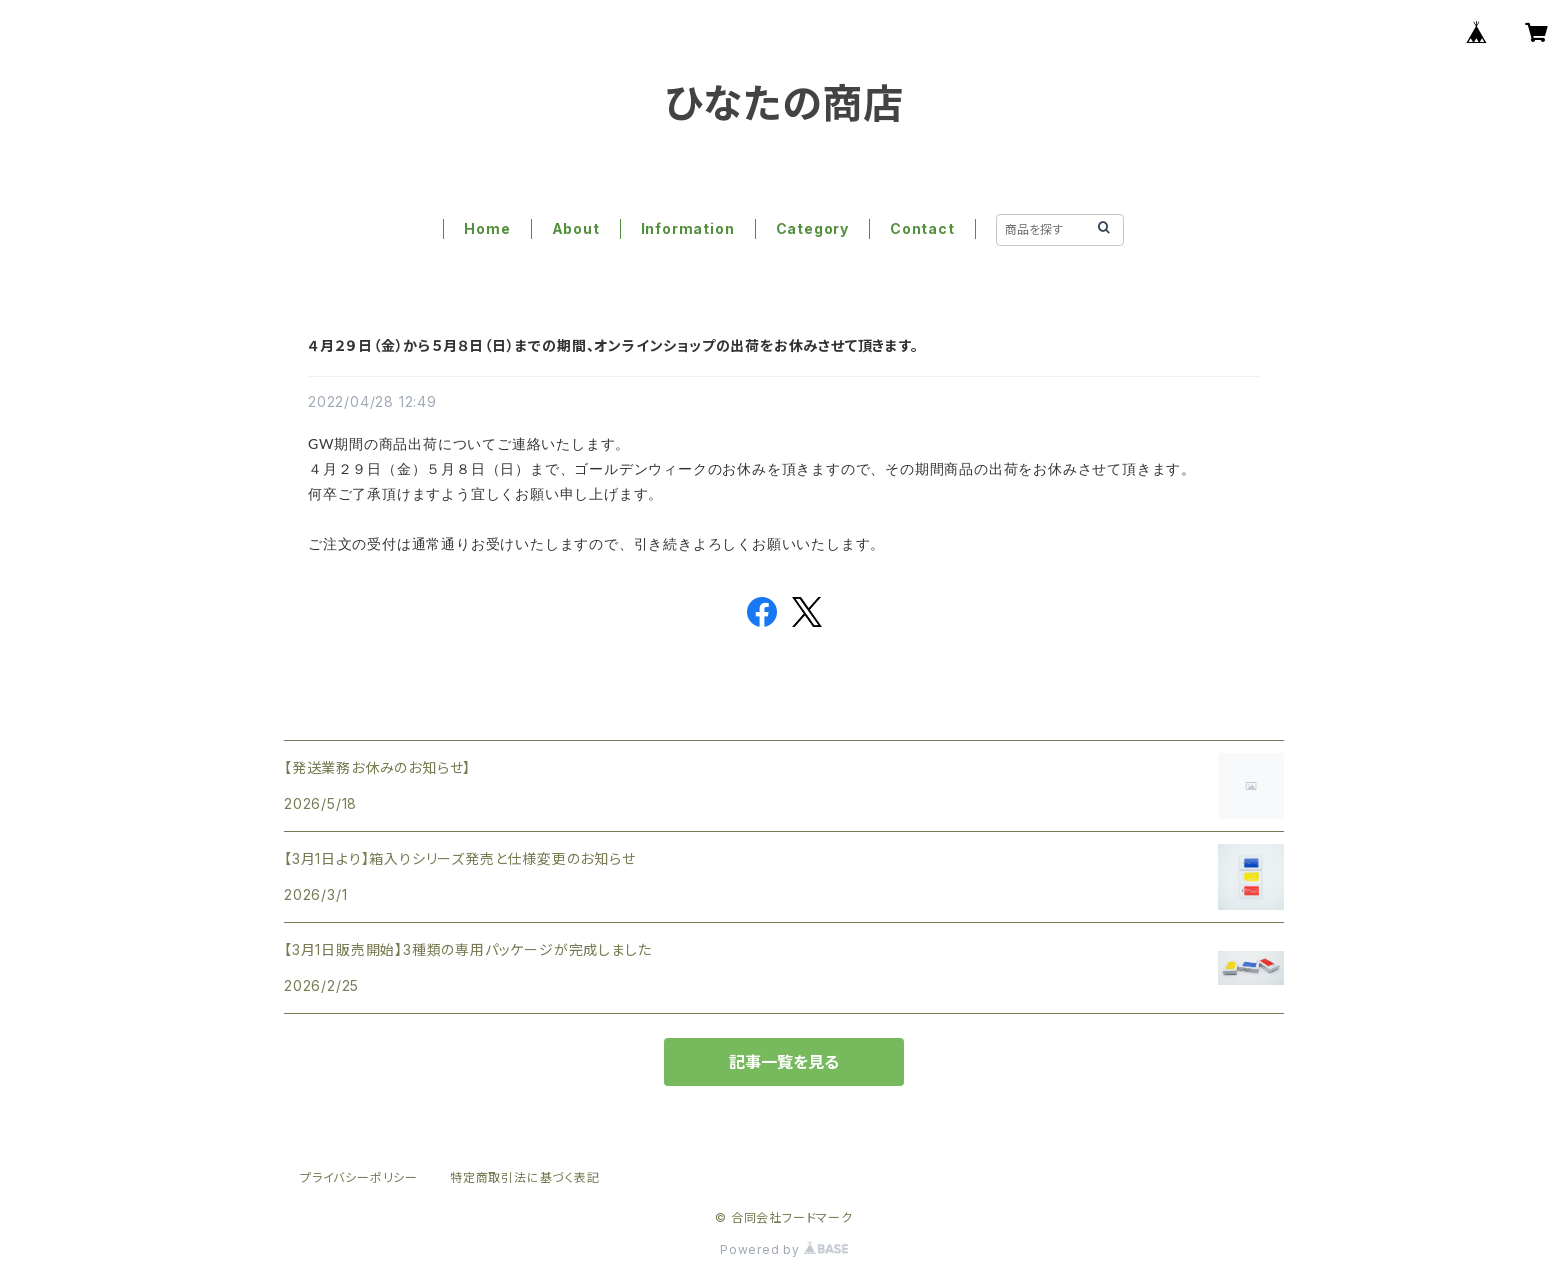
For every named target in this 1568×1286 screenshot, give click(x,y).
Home (487, 228)
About (576, 228)
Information (688, 228)
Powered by (784, 1249)
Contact (922, 228)
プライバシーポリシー (359, 1177)
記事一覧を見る (784, 1062)
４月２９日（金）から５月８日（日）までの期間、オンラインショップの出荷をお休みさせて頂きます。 (613, 345)
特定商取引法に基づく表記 (525, 1177)
